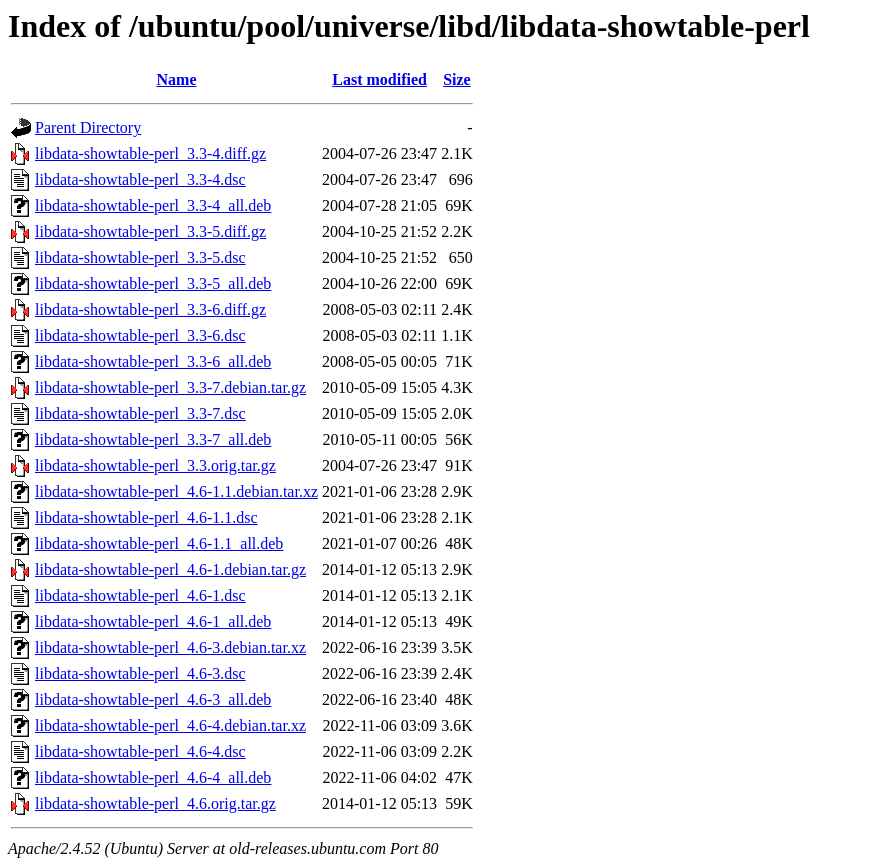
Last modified (379, 79)
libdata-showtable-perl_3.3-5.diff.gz (150, 231)
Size (457, 79)
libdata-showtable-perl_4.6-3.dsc (140, 673)
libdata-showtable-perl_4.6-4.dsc (140, 751)
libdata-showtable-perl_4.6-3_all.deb (153, 699)
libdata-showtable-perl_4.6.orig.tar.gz (155, 803)
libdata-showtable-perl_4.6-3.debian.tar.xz (170, 647)
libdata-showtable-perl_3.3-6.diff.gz (150, 309)
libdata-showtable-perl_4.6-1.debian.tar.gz (170, 569)
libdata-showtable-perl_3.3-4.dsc (140, 179)
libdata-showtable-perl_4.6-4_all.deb (153, 777)
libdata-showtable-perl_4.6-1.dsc (140, 595)
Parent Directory (88, 127)
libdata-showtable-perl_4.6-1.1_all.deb (159, 543)
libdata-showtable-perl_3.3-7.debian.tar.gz (170, 387)
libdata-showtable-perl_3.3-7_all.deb (153, 439)
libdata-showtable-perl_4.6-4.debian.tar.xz (170, 725)
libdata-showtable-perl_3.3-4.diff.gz (150, 153)
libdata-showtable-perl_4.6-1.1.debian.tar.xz (176, 491)
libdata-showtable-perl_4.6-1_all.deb (153, 621)
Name (177, 79)
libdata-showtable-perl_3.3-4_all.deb (153, 205)
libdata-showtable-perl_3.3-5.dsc (140, 257)
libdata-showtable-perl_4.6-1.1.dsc (146, 517)
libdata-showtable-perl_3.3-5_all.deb (153, 283)
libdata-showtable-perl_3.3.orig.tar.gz (155, 465)
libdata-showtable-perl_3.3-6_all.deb (153, 361)
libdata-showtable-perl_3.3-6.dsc (140, 335)
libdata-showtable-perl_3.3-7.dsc (140, 413)
